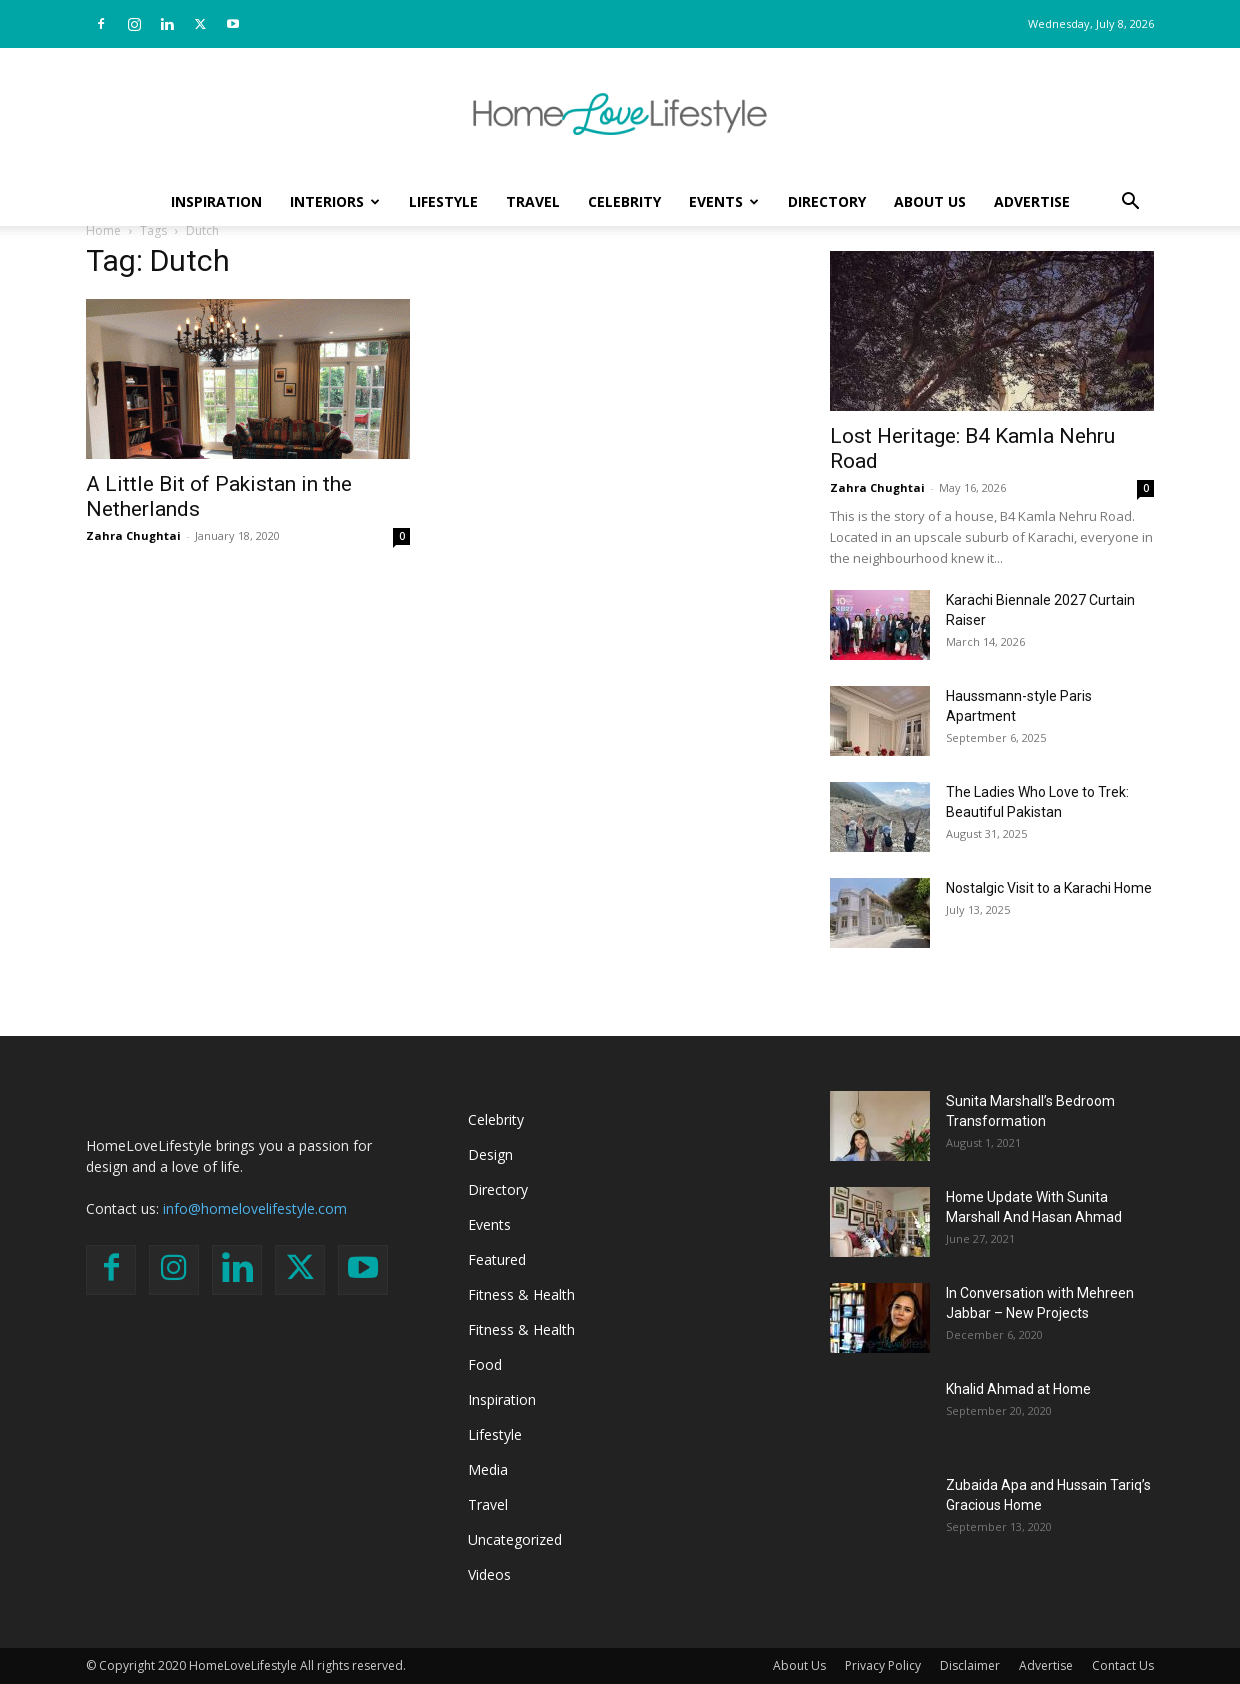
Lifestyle (443, 201)
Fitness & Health (521, 1294)
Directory (827, 201)
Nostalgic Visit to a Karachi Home (1049, 888)
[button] (1130, 203)
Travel (533, 201)
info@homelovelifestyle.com (255, 1208)
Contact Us (1123, 1665)
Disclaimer (970, 1665)
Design (490, 1154)
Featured (497, 1259)
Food (485, 1364)
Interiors (335, 201)
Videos (489, 1574)
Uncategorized (515, 1539)
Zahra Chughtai (133, 535)
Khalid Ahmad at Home (1018, 1389)
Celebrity (624, 201)
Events (724, 201)
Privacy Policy (883, 1665)
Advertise (1032, 201)
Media (488, 1469)
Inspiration (216, 201)
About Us (930, 201)
